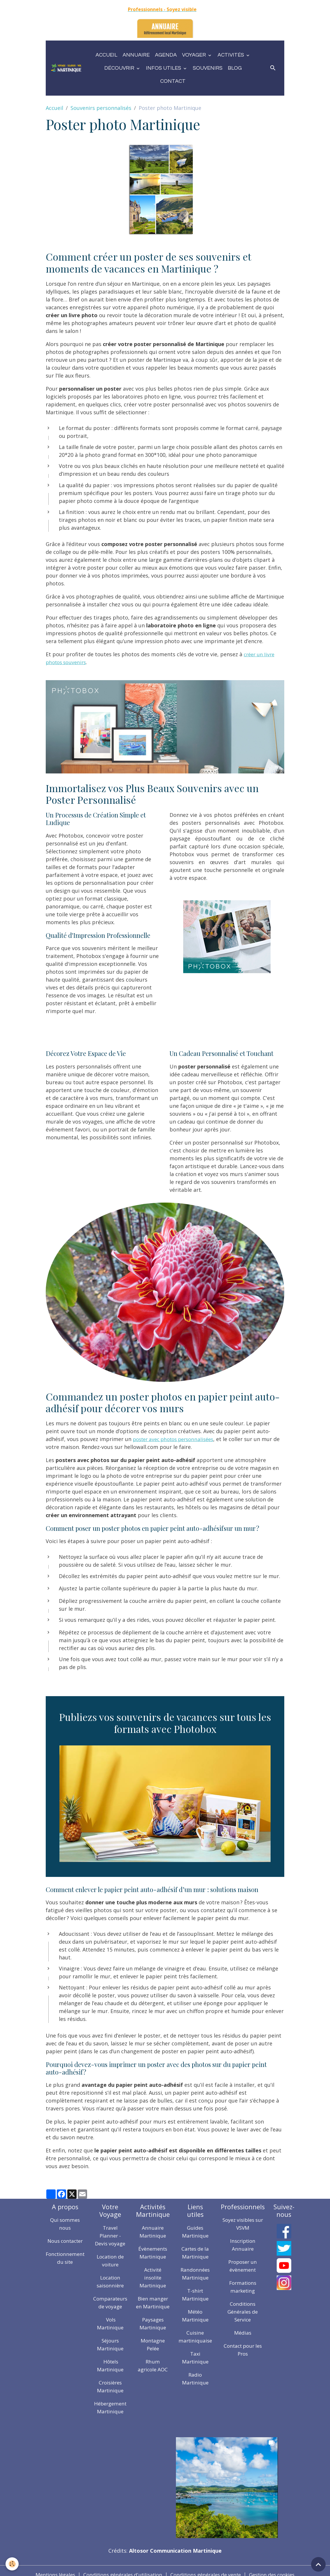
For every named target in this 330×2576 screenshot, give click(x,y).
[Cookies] (12, 2563)
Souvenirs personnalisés (100, 107)
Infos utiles (164, 68)
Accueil (106, 55)
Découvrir (119, 68)
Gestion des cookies (279, 2566)
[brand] (66, 68)
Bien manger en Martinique (158, 2306)
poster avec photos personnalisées (177, 1439)
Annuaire (136, 55)
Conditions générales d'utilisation (119, 2566)
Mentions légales (47, 2566)
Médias (249, 2332)
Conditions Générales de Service (249, 2311)
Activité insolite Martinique (158, 2277)
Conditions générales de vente (208, 2566)
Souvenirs (208, 68)
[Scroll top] (318, 2564)
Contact (173, 81)
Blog (235, 68)
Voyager (194, 55)
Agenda (166, 55)
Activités (231, 55)
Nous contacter (66, 2240)
